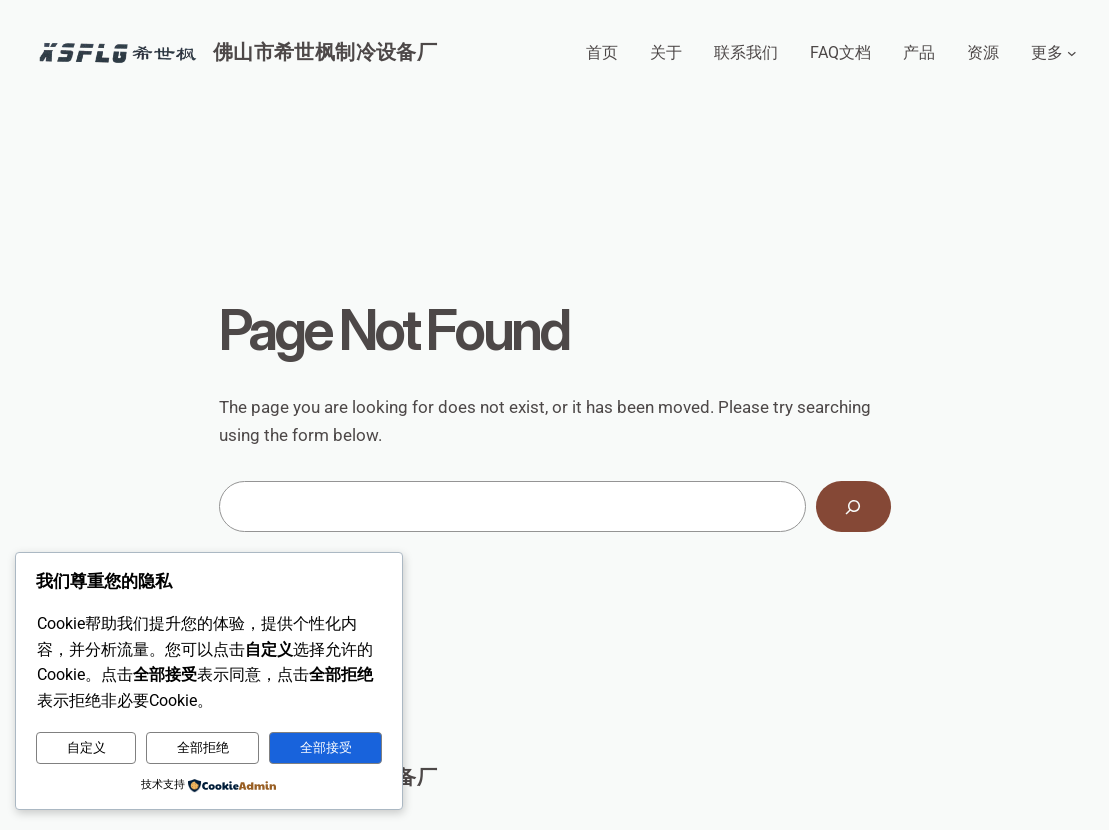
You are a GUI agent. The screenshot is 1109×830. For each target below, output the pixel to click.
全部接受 (326, 747)
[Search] (853, 506)
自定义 (86, 747)
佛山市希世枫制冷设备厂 (325, 52)
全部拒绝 (203, 747)
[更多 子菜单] (1072, 53)
